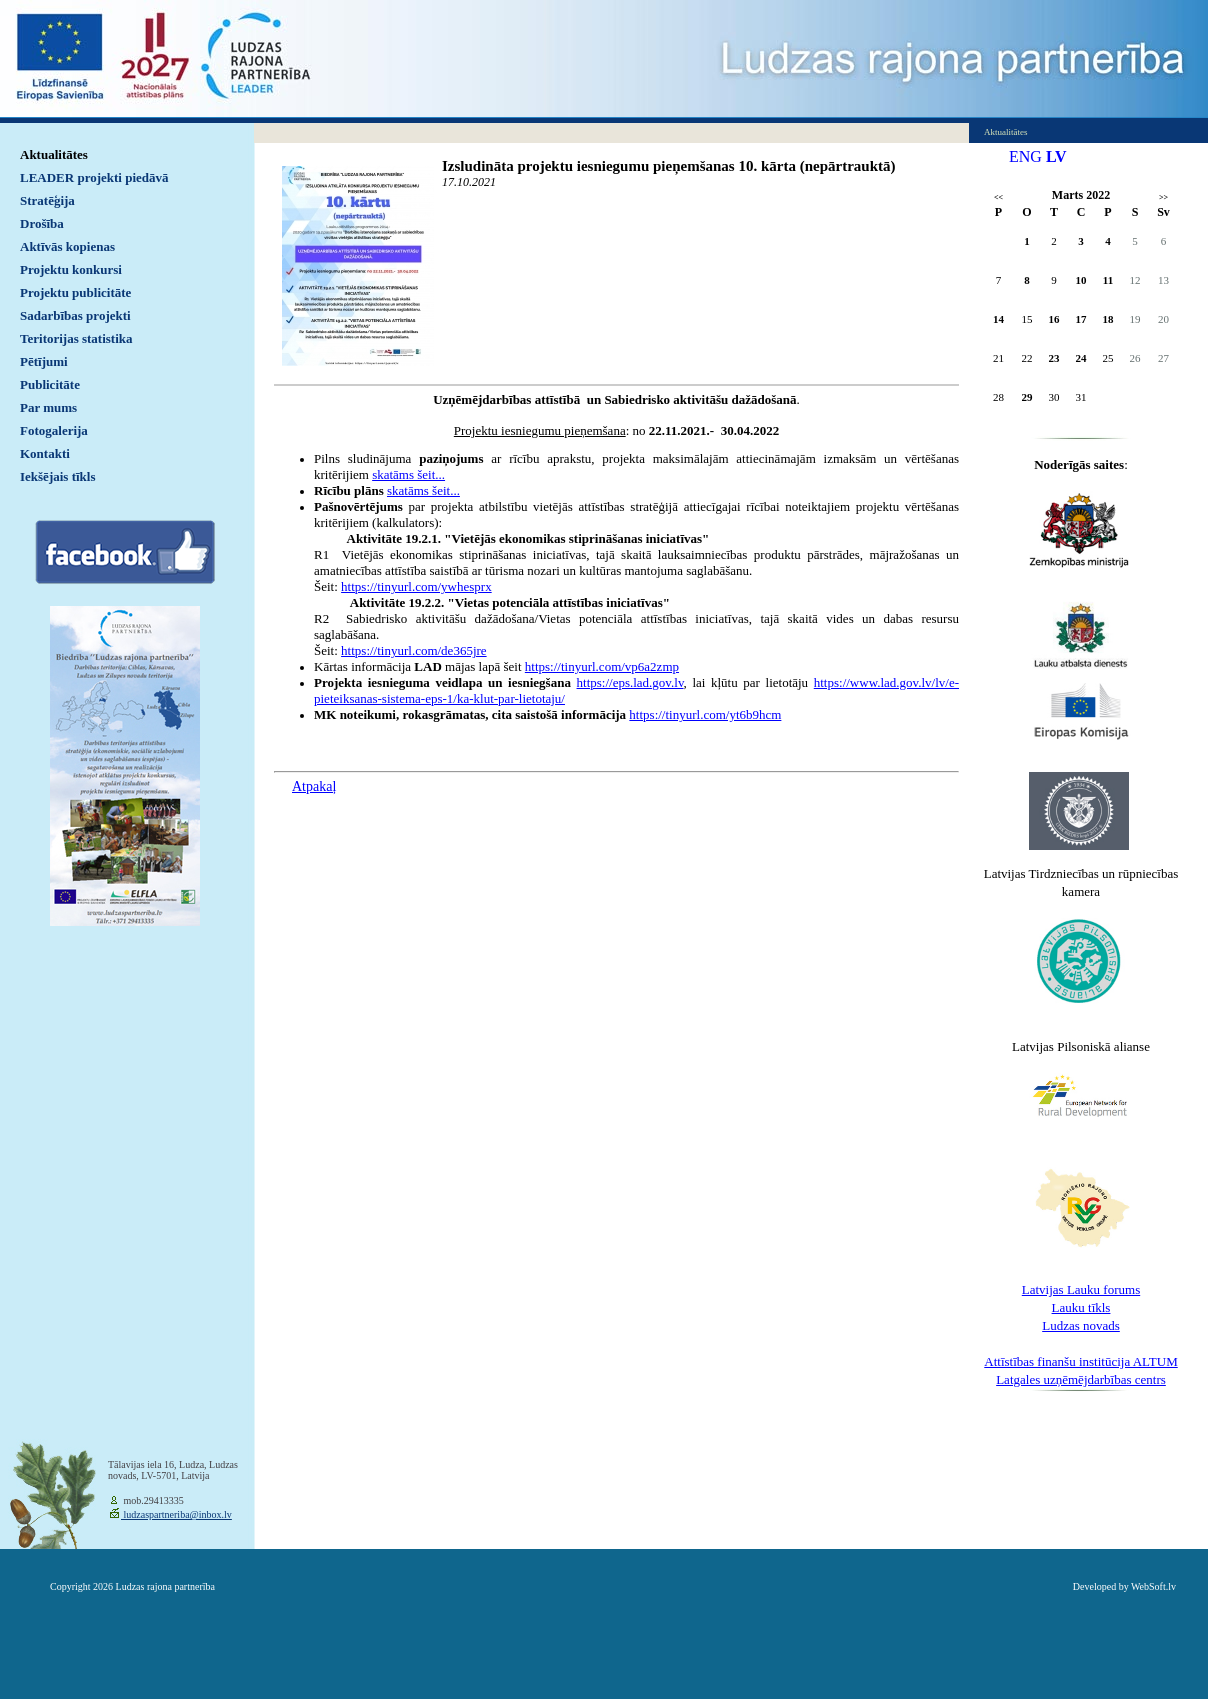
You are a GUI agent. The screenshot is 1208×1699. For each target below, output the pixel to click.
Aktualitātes (54, 154)
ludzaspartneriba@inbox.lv (176, 1514)
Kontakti (45, 453)
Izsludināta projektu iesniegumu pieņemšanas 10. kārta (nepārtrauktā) (669, 166)
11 (1108, 280)
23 (1054, 358)
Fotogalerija (54, 430)
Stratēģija (47, 200)
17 (1081, 319)
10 (1081, 280)
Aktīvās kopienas (67, 246)
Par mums (48, 407)
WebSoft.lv (1153, 1586)
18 (1108, 319)
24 (1081, 358)
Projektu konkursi (71, 269)
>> (1163, 197)
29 (1027, 397)
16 (1054, 319)
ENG (1025, 156)
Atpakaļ (314, 786)
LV (1056, 156)
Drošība (42, 223)
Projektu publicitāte (75, 292)
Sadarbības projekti (75, 315)
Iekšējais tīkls (57, 476)
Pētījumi (44, 361)
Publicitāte (50, 384)
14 (998, 319)
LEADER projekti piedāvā (94, 177)
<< (998, 197)
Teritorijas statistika (76, 338)
